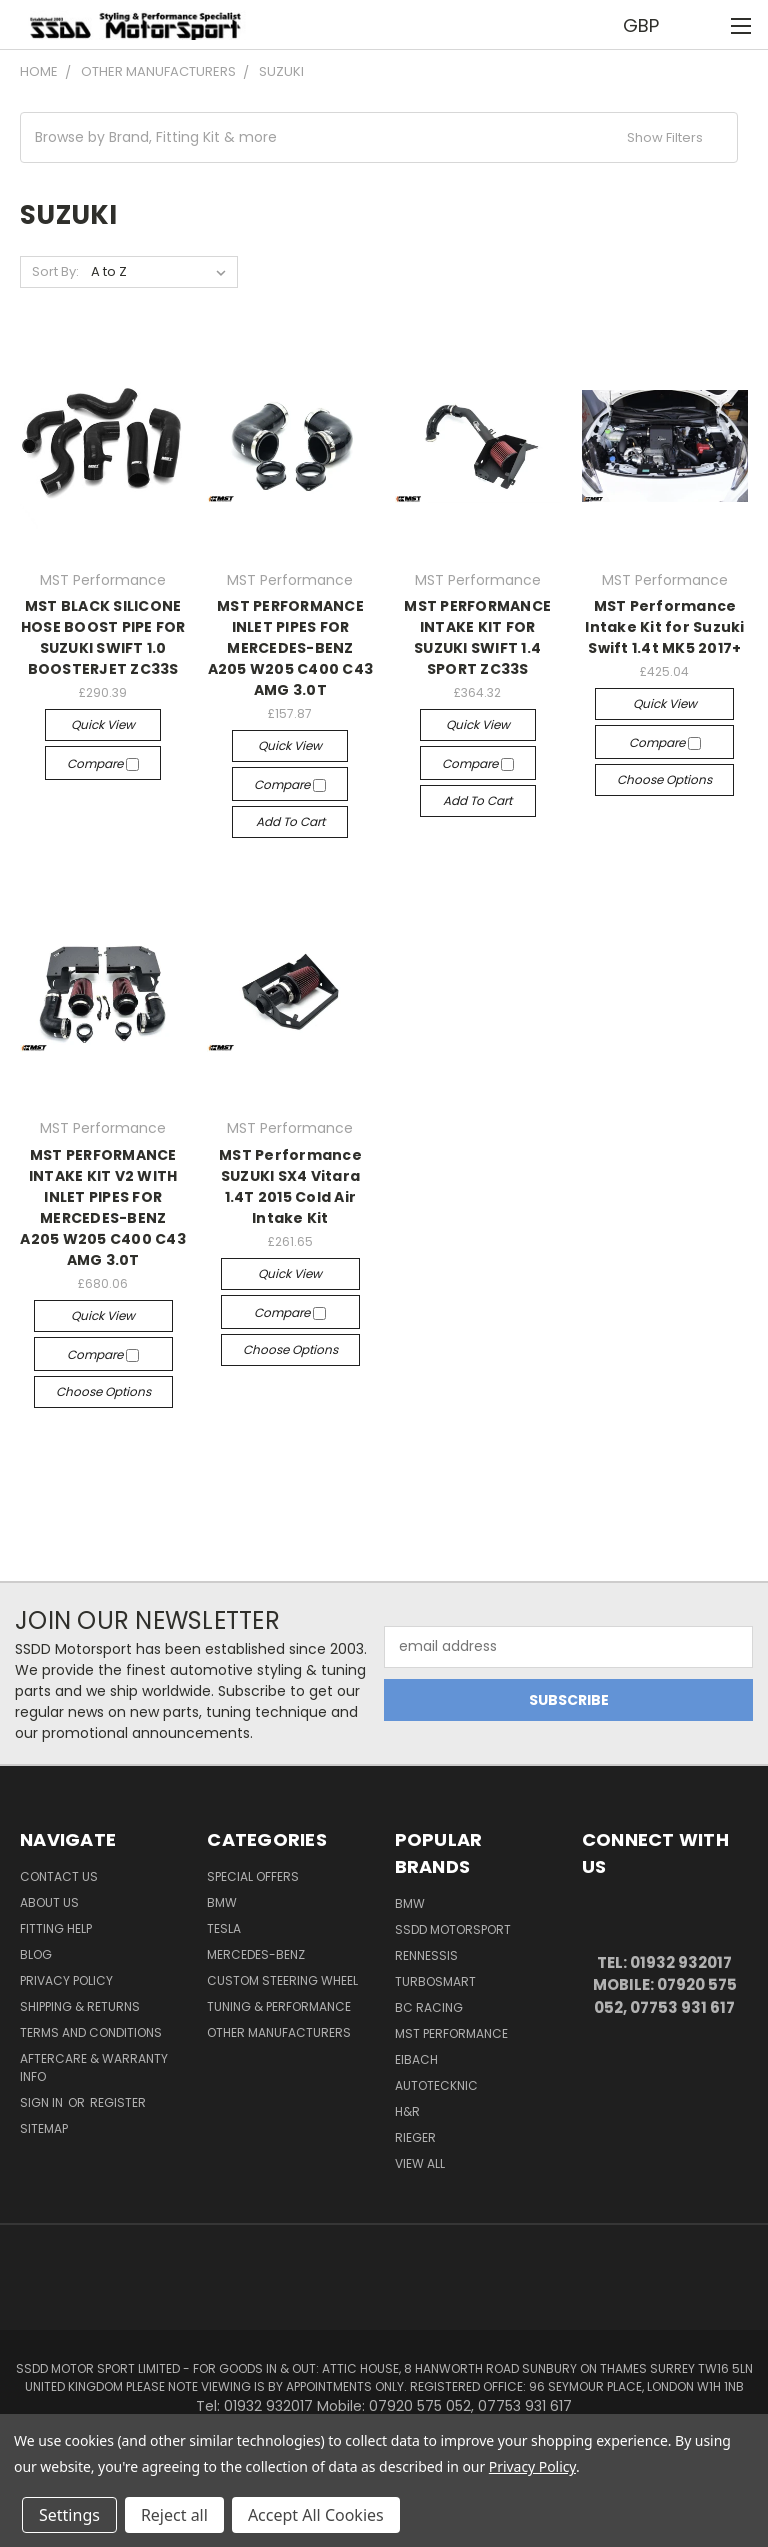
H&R (407, 2111)
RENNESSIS (426, 1955)
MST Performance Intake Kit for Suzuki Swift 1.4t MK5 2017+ (664, 627)
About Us (49, 1902)
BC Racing (429, 2007)
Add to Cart (290, 821)
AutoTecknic (436, 2085)
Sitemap (44, 2128)
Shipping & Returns (80, 2006)
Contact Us (59, 1876)
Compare (103, 763)
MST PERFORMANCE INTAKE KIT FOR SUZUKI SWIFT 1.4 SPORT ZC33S (477, 637)
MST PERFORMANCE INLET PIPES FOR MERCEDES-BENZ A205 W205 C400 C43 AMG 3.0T (291, 648)
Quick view (103, 724)
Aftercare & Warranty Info (94, 2067)
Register (118, 2102)
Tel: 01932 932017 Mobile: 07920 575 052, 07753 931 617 (665, 1985)
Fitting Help (56, 1928)
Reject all (174, 2515)
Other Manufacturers (279, 2032)
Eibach (416, 2059)
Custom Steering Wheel (282, 1980)
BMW (222, 1902)
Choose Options (664, 779)
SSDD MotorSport (453, 1929)
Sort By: (55, 271)
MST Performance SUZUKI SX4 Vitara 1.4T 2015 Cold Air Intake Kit (290, 1186)
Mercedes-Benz (256, 1954)
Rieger (415, 2137)
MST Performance (451, 2033)
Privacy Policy (66, 1980)
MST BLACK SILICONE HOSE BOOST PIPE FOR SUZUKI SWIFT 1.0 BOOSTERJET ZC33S (103, 637)
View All (420, 2163)
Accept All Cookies (316, 2515)
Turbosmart (435, 1981)
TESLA (224, 1928)
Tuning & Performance (279, 2006)
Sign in (43, 2102)
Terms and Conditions (91, 2032)
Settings (69, 2515)
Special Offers (253, 1876)
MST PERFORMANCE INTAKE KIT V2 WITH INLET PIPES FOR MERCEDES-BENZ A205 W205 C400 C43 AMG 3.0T (103, 1207)
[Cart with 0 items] (703, 25)
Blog (36, 1954)
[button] (379, 137)
